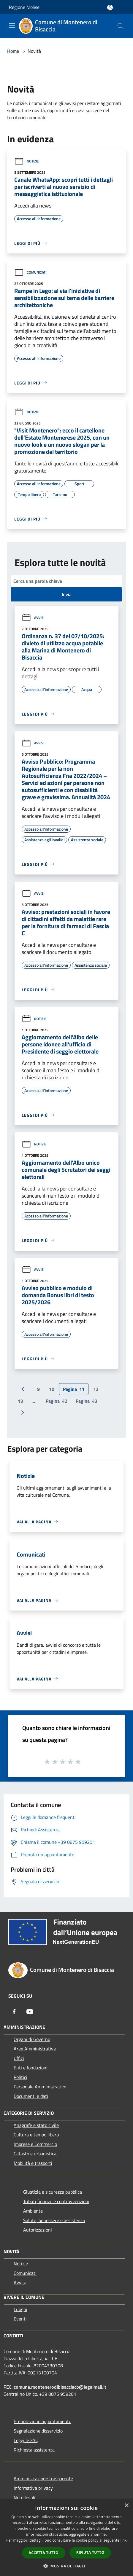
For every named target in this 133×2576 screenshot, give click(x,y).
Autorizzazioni (37, 2229)
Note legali (24, 2497)
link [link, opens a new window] (124, 2540)
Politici (20, 2077)
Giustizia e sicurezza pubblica (52, 2191)
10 (51, 1389)
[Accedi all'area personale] (110, 8)
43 (86, 1400)
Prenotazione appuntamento (42, 2421)
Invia (67, 594)
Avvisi (33, 617)
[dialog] (66, 2537)
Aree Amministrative (35, 2048)
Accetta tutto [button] (43, 2552)
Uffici (19, 2058)
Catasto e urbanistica (35, 2153)
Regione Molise (24, 7)
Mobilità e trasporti (33, 2163)
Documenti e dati (31, 2096)
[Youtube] (30, 2012)
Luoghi (20, 2309)
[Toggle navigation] (11, 25)
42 (56, 1400)
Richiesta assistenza (34, 2449)
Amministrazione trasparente (43, 2478)
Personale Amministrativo (40, 2086)
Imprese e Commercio (35, 2144)
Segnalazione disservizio (38, 2430)
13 (20, 1400)
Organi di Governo (32, 2039)
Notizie (26, 161)
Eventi (20, 2318)
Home (13, 51)
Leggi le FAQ (26, 2440)
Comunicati (30, 272)
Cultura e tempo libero (36, 2134)
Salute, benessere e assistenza (54, 2220)
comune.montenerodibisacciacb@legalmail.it (60, 2386)
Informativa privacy (33, 2488)
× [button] (126, 2505)
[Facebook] (14, 2012)
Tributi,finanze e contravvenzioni (56, 2201)
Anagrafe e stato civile (36, 2125)
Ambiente (33, 2210)
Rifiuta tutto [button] (90, 2552)
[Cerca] (120, 26)
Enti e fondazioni (31, 2067)
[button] (66, 2566)
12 (96, 1389)
